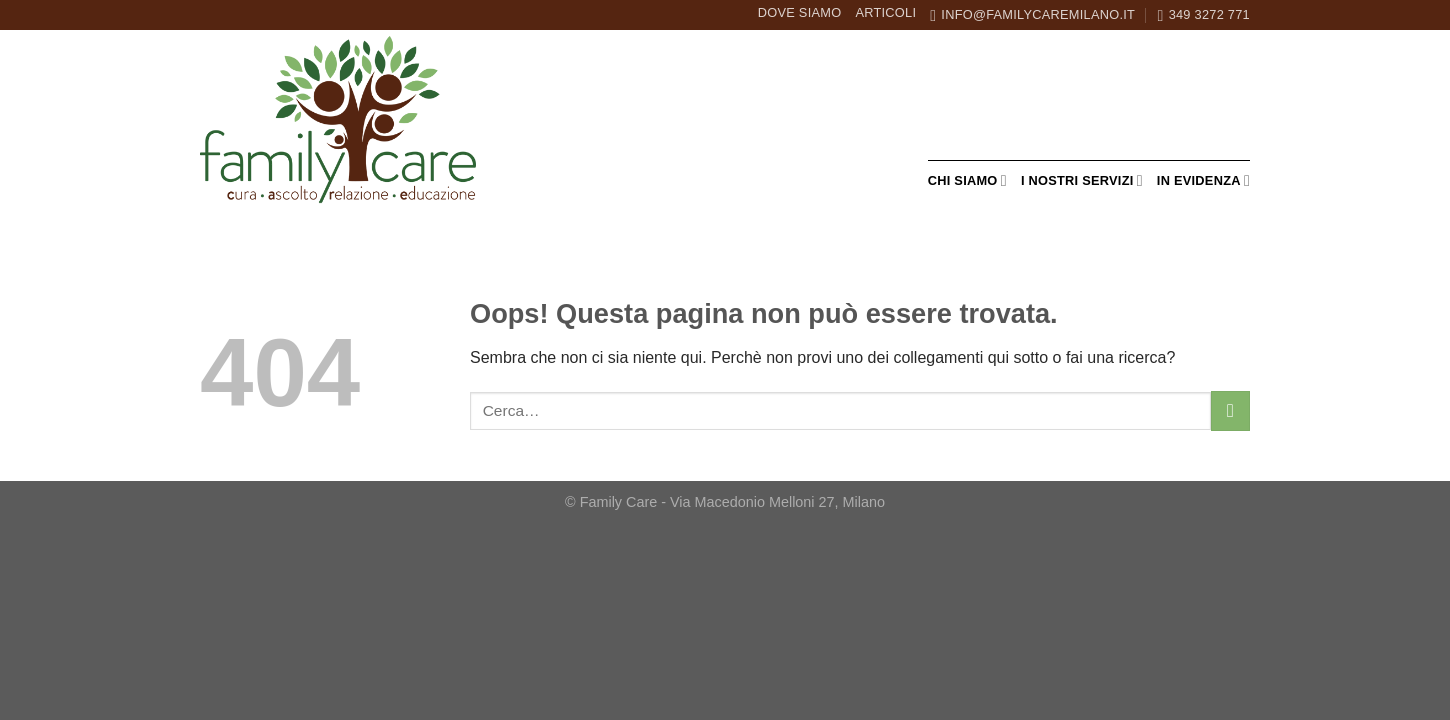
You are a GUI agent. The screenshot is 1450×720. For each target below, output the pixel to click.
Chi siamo (967, 180)
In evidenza (1203, 180)
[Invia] (1230, 410)
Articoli (885, 12)
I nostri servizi (1082, 180)
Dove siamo (800, 12)
